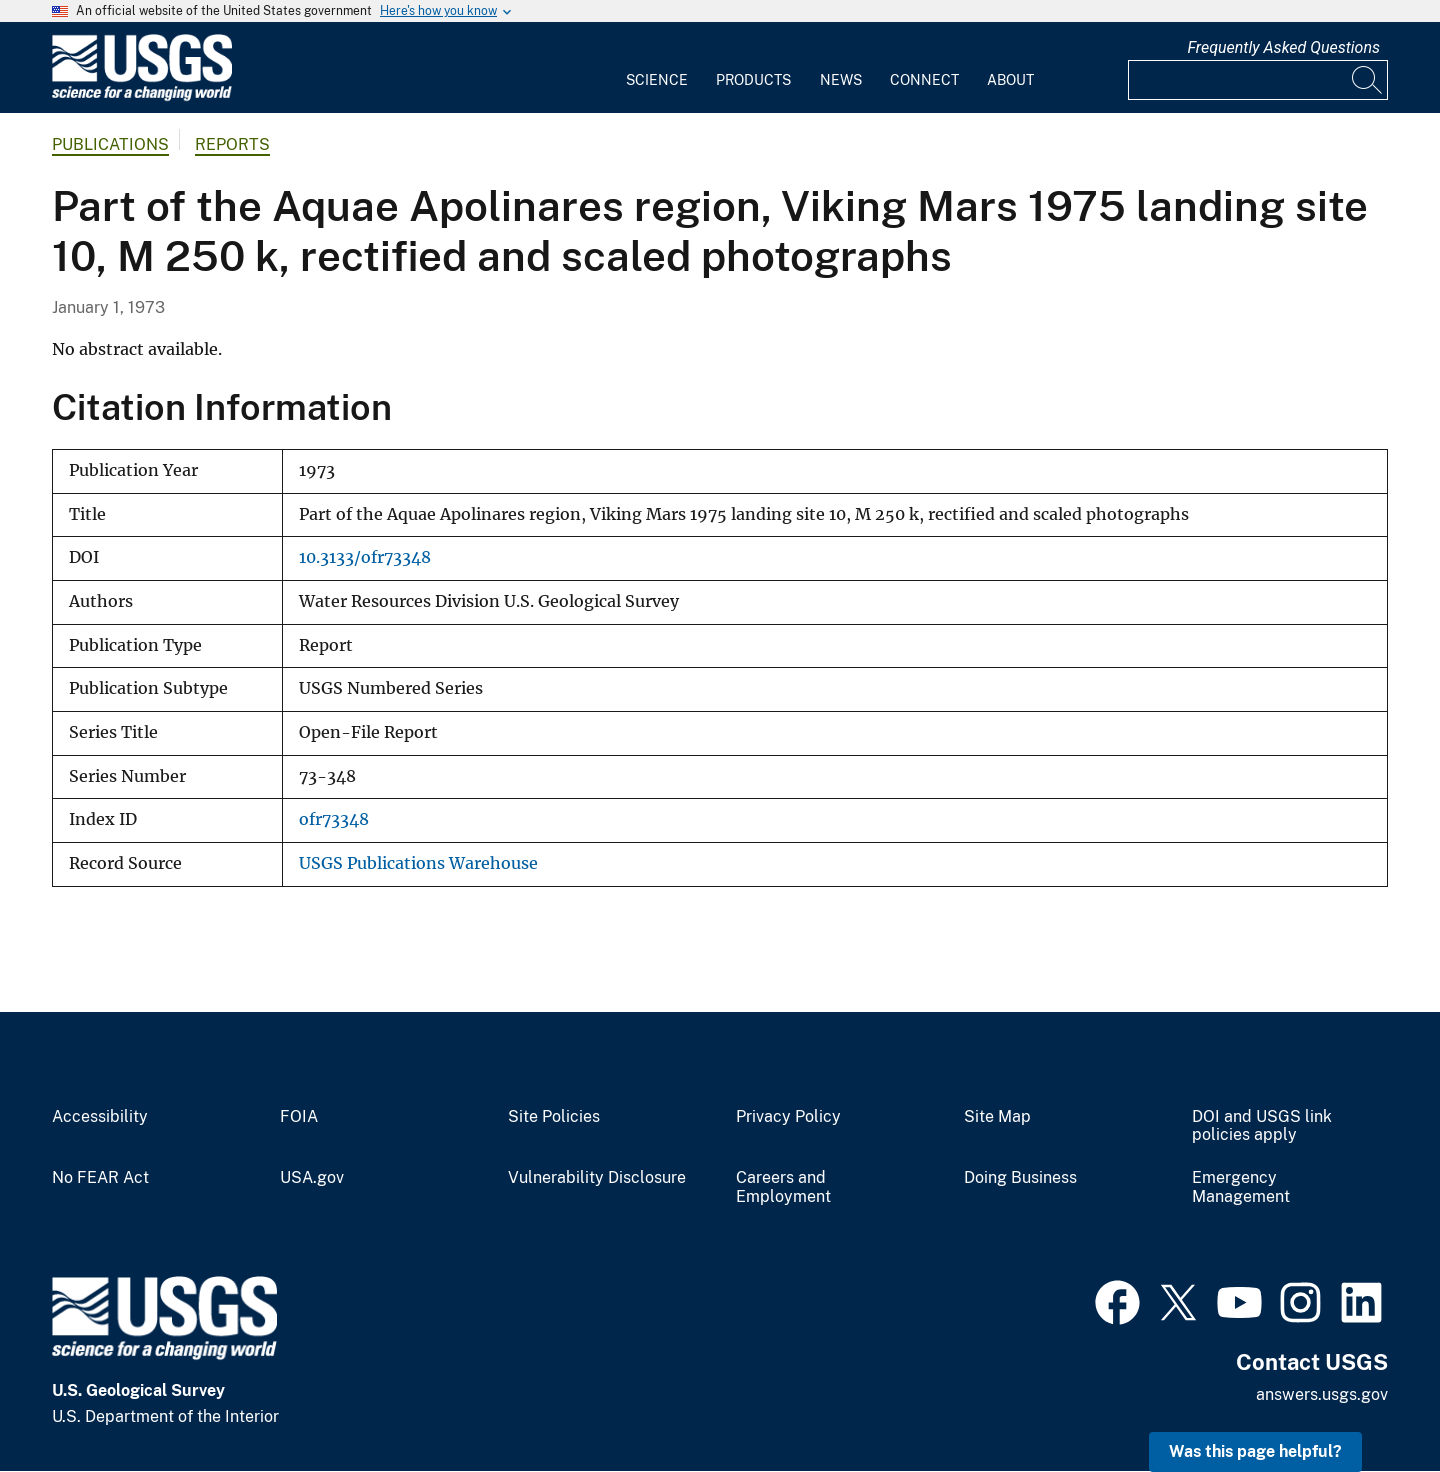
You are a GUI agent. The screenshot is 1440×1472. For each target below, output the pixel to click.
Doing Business (1020, 1178)
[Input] (1258, 80)
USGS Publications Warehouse (418, 863)
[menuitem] (657, 68)
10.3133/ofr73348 (365, 557)
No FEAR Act (100, 1178)
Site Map (997, 1117)
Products (753, 80)
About (1010, 80)
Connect (924, 80)
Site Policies (554, 1117)
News (841, 80)
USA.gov (312, 1178)
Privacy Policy (788, 1117)
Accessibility (100, 1117)
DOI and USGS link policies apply (1262, 1126)
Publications (110, 144)
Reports (232, 144)
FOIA (299, 1117)
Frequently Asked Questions (1283, 47)
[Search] (1368, 80)
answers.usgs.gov (1322, 1394)
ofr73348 (334, 819)
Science (657, 80)
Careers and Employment (783, 1187)
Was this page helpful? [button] (1255, 1451)
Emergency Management (1241, 1187)
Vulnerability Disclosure (597, 1178)
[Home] (142, 96)
